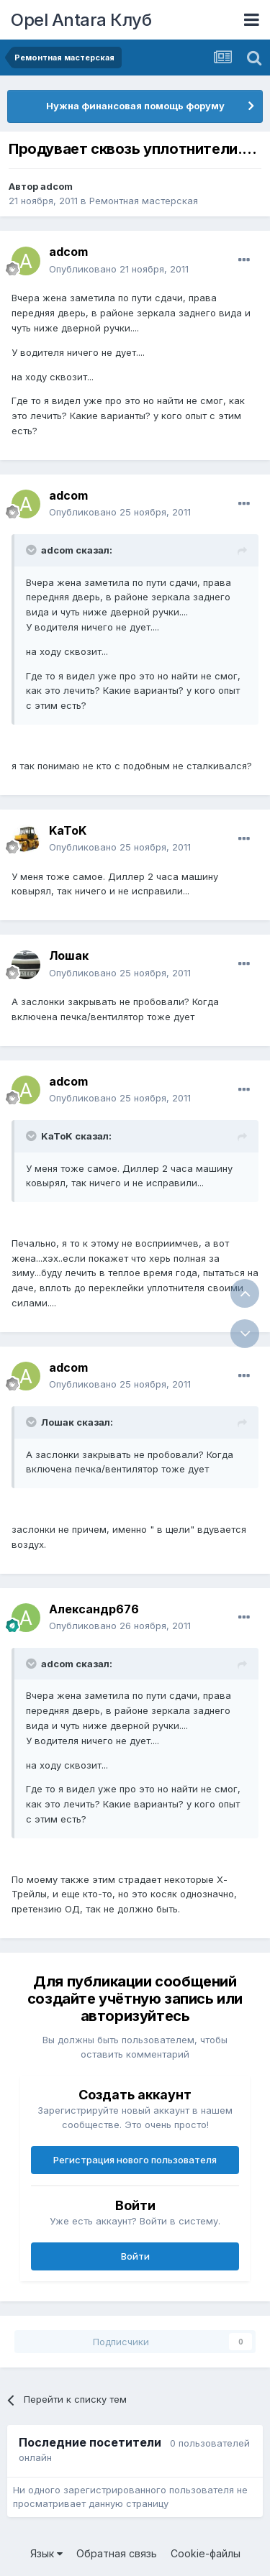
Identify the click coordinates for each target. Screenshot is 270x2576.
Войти (135, 2256)
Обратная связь (116, 2553)
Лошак (69, 955)
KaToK (67, 830)
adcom (56, 186)
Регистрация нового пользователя (135, 2159)
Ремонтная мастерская (143, 200)
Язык (46, 2553)
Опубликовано (119, 269)
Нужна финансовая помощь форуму (135, 105)
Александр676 (94, 1609)
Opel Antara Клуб (81, 19)
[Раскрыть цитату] (32, 550)
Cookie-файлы (205, 2553)
